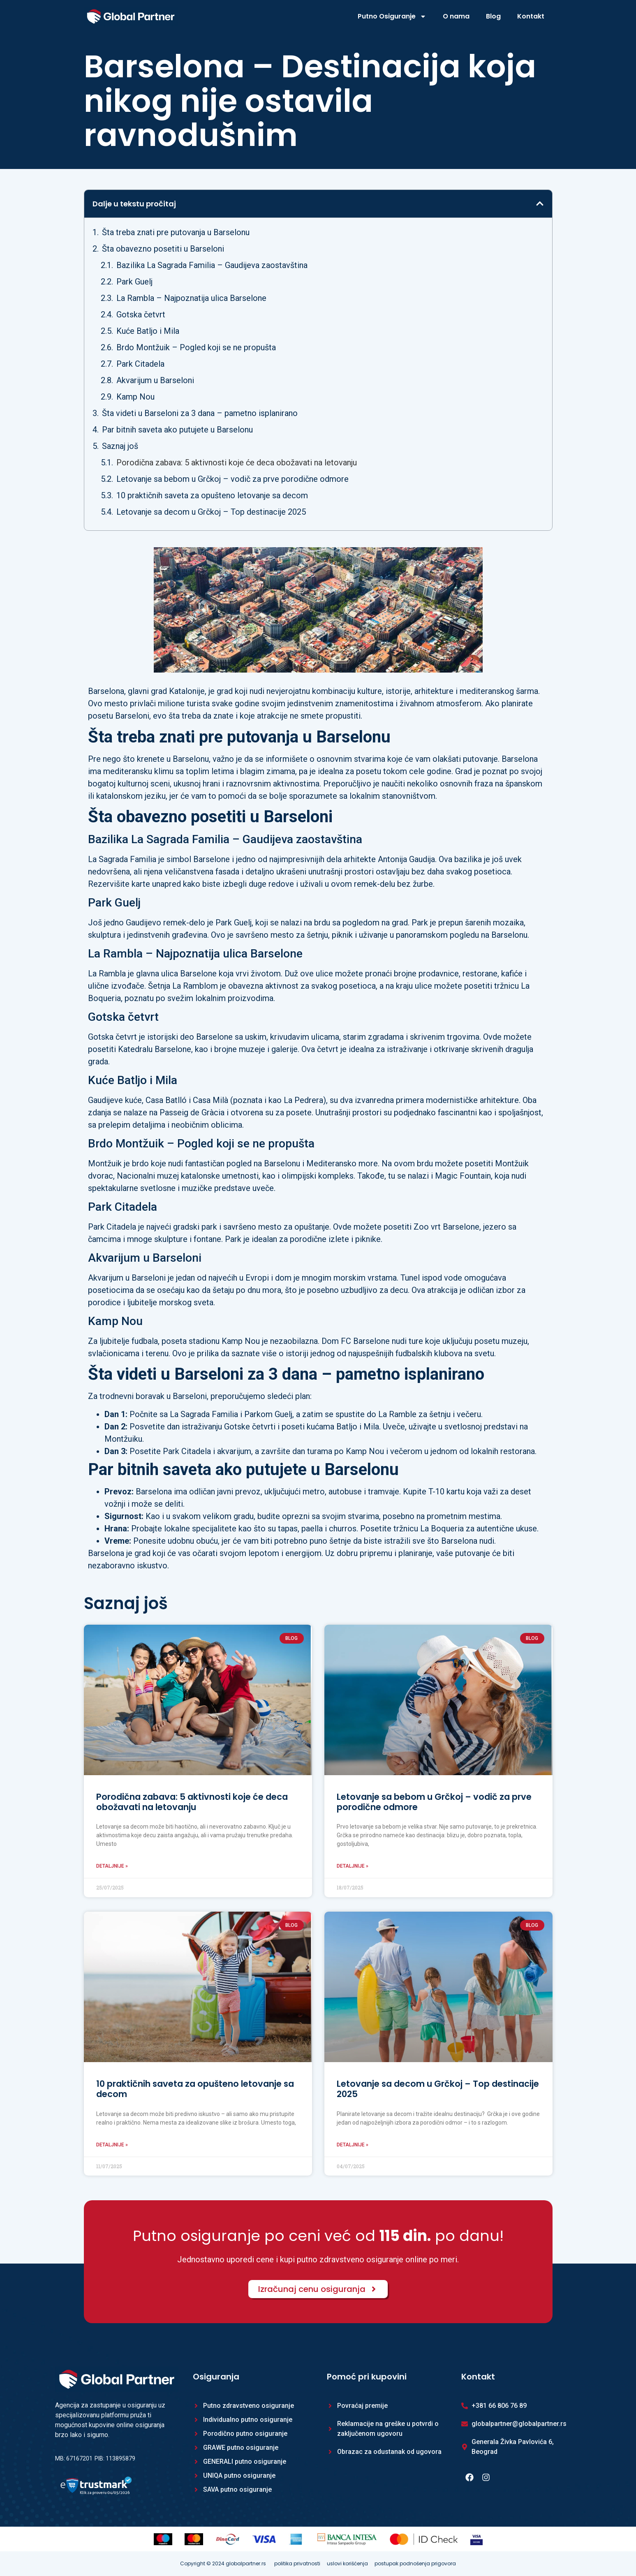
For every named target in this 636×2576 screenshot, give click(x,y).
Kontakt (530, 16)
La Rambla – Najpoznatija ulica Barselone (191, 298)
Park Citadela (140, 364)
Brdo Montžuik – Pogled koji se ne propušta (196, 347)
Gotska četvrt (140, 314)
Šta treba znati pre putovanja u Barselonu (176, 232)
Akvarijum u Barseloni (155, 380)
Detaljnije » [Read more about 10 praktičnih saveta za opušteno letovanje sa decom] (112, 2145)
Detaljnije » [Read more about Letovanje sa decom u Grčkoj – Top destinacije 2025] (352, 2145)
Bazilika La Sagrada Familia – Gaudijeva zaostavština (212, 265)
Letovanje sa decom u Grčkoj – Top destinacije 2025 (211, 512)
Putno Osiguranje (392, 16)
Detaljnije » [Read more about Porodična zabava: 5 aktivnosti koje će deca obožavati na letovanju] (112, 1866)
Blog (493, 16)
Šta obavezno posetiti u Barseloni (163, 249)
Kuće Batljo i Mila (147, 331)
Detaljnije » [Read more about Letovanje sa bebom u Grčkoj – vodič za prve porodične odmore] (352, 1866)
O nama (456, 16)
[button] (540, 203)
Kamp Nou (135, 397)
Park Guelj (134, 282)
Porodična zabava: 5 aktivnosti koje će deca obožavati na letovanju (236, 462)
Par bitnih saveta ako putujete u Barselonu (177, 430)
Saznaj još (120, 446)
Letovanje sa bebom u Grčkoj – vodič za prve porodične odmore (232, 479)
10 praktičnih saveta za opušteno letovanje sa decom (212, 495)
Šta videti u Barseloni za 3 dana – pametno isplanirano (200, 413)
